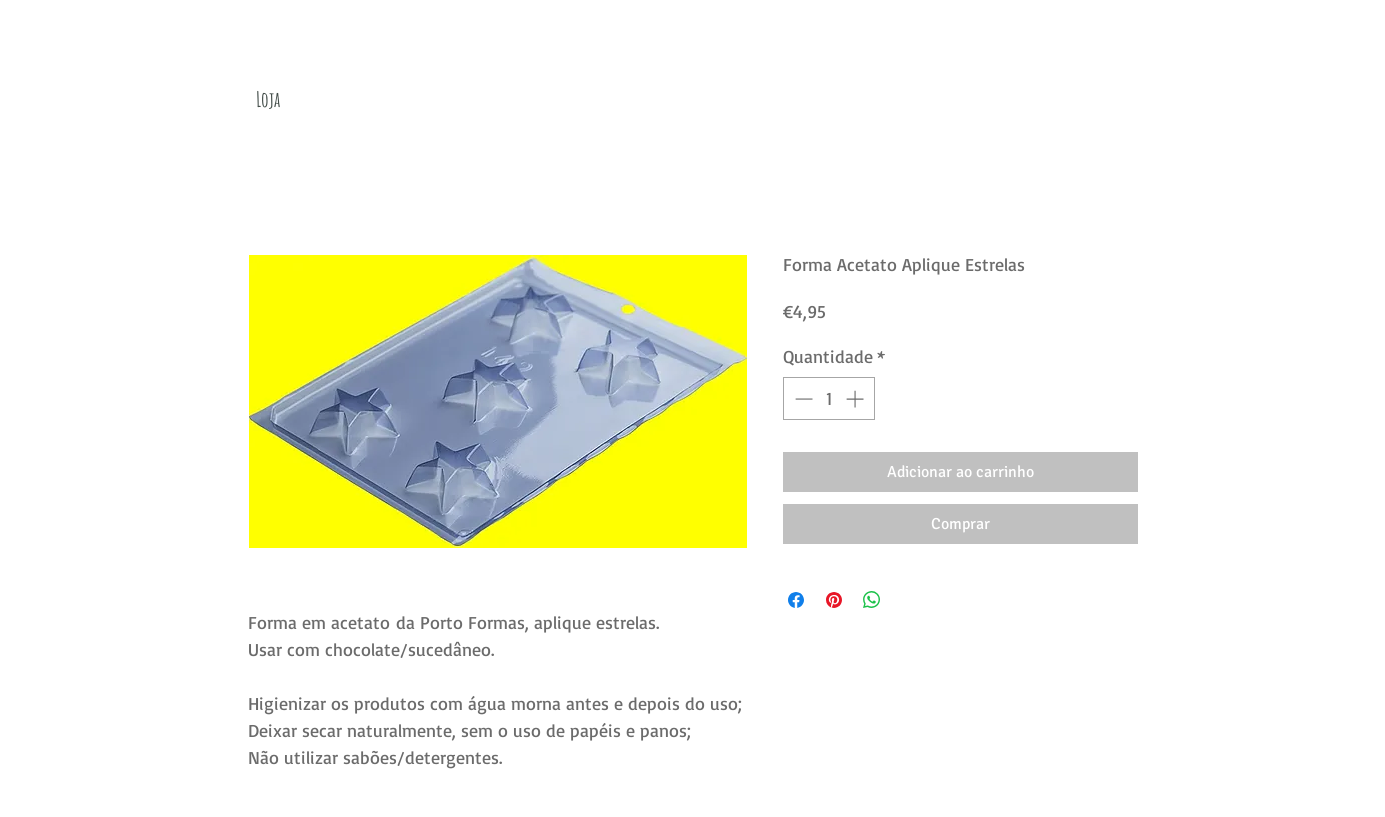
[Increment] (856, 398)
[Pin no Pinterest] (834, 600)
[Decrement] (801, 398)
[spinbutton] (829, 398)
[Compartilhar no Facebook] (796, 600)
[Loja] (268, 99)
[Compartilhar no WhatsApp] (872, 600)
